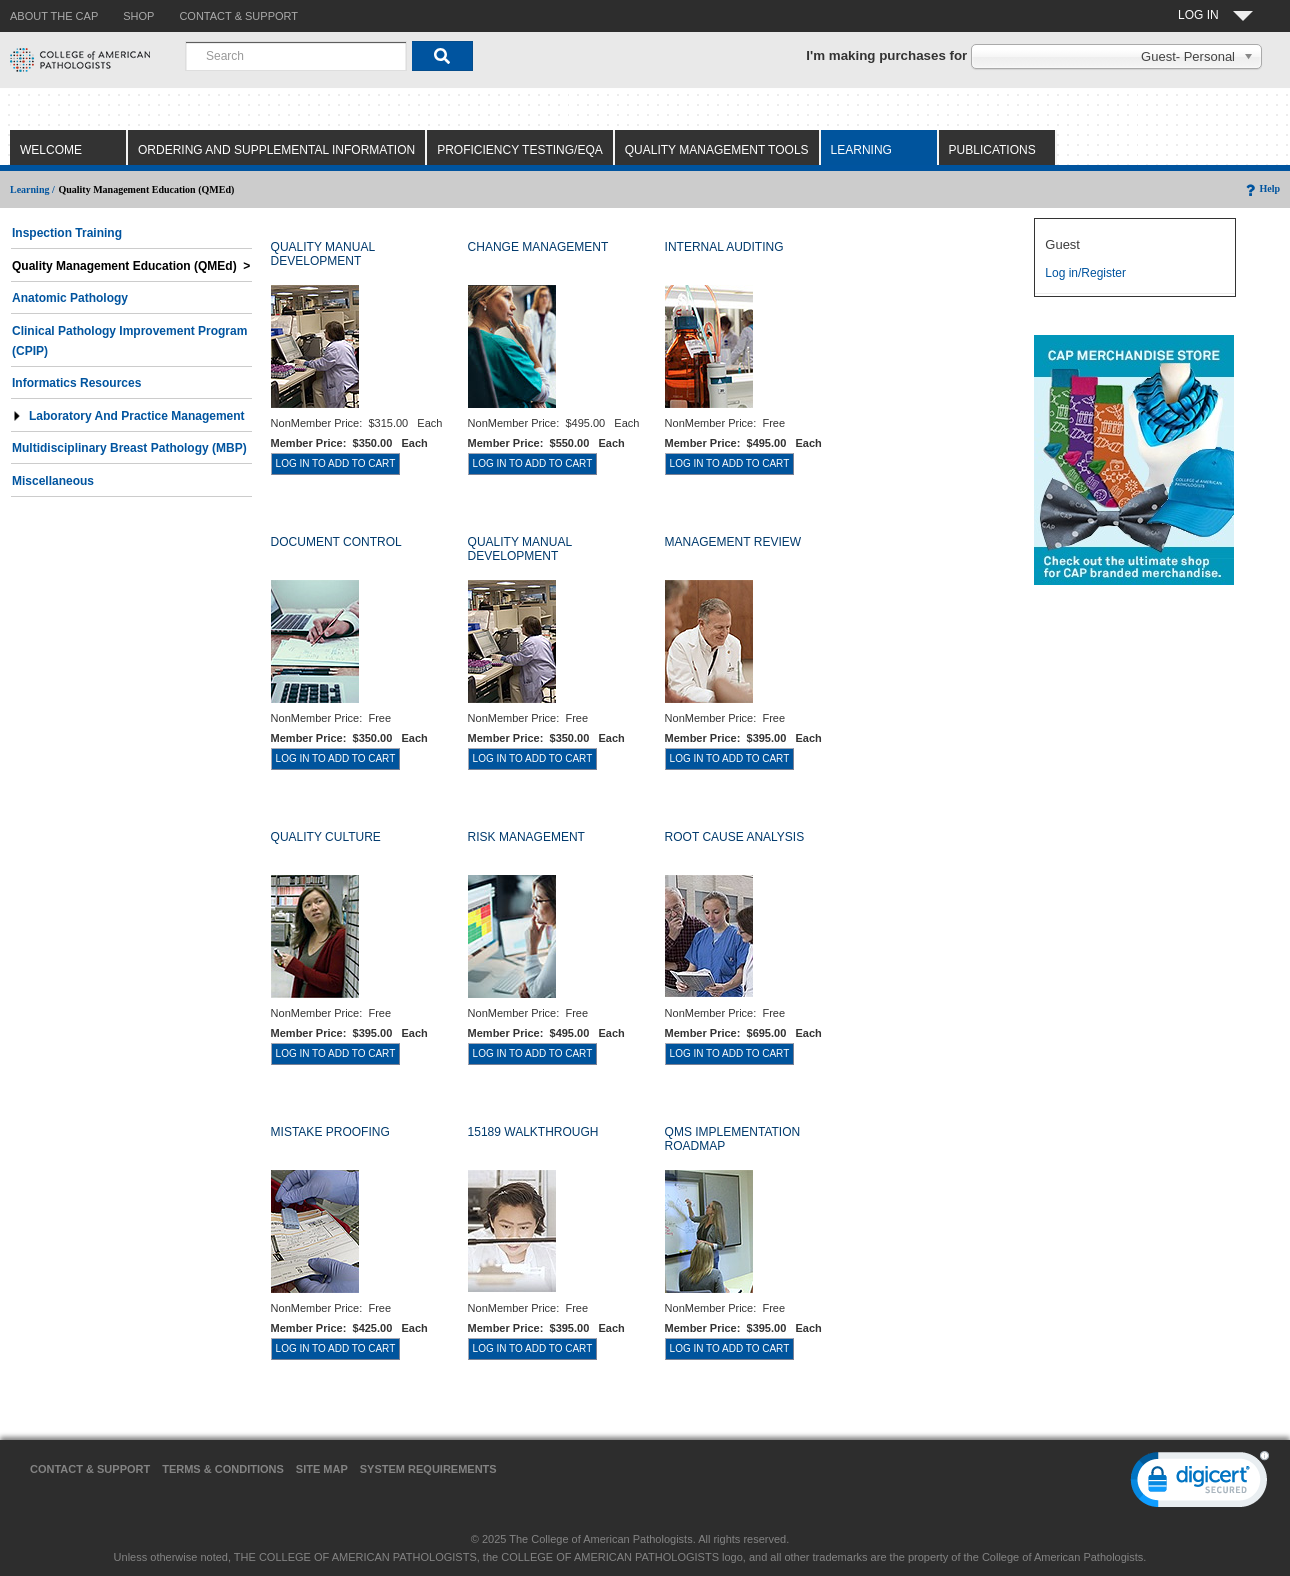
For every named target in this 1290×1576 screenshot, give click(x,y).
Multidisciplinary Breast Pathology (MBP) (129, 448)
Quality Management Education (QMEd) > (131, 266)
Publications (992, 150)
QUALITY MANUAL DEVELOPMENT (323, 254)
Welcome (51, 150)
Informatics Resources (76, 383)
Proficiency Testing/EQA (520, 150)
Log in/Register (1085, 273)
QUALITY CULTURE (326, 837)
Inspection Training (67, 233)
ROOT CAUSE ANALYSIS (735, 837)
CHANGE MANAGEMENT (538, 247)
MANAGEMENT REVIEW (733, 542)
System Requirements (428, 1469)
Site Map (322, 1469)
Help (1261, 188)
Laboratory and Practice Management (128, 416)
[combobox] (296, 56)
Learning (861, 150)
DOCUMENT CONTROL (336, 542)
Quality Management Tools (717, 150)
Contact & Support (90, 1469)
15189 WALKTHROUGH (533, 1132)
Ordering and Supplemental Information (276, 150)
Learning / (32, 189)
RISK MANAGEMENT (526, 837)
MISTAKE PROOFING (330, 1132)
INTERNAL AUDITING (724, 247)
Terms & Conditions (223, 1469)
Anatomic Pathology (70, 298)
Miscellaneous (53, 481)
